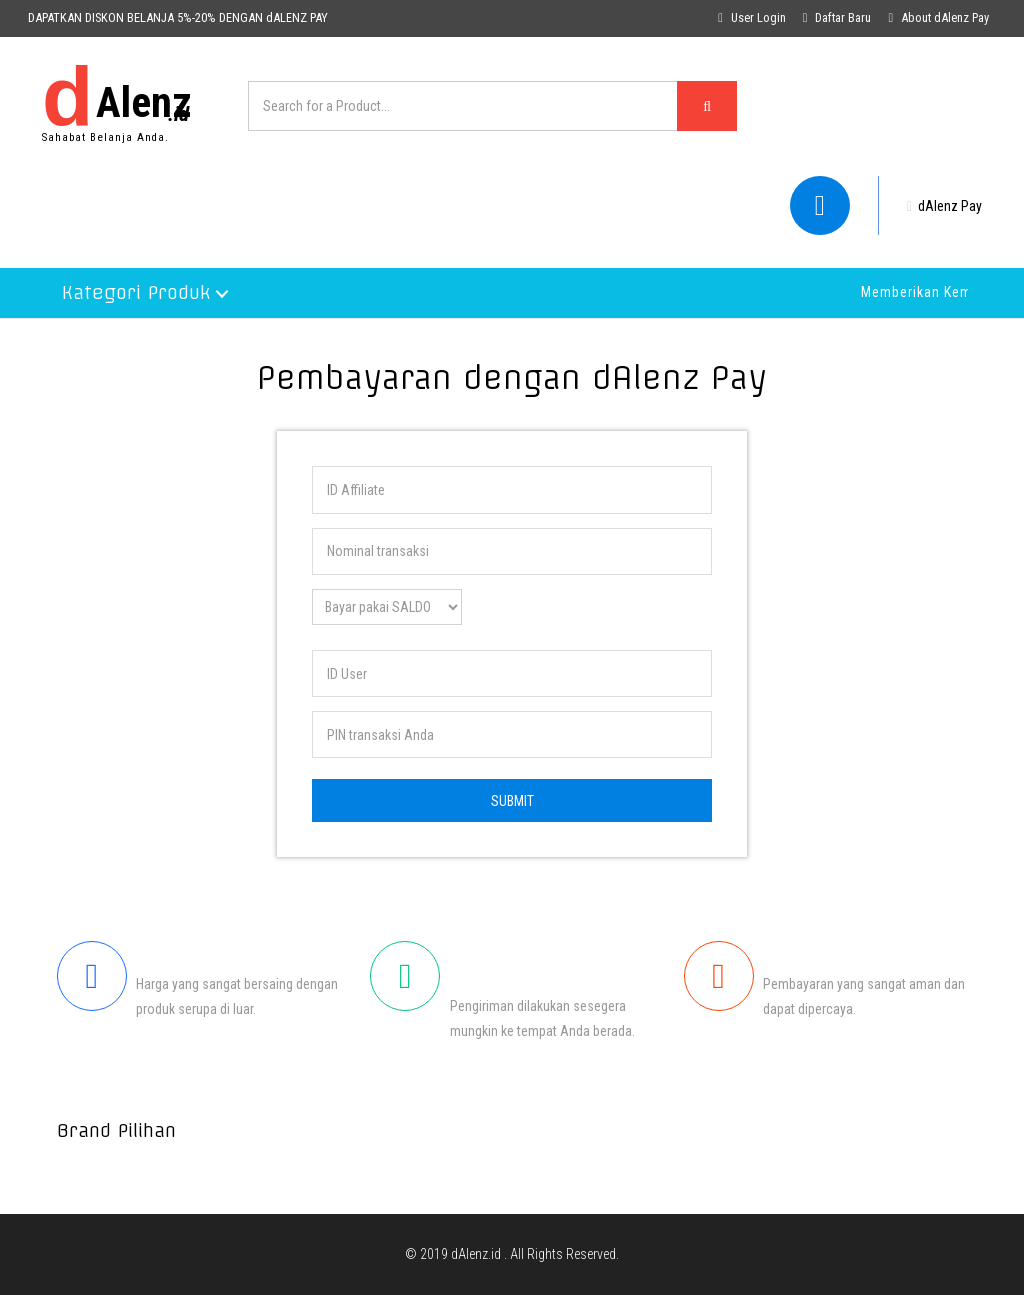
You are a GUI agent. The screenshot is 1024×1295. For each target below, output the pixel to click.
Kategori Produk (136, 292)
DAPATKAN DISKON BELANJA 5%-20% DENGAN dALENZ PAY (178, 17)
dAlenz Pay (944, 206)
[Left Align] (707, 106)
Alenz (117, 97)
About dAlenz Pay (938, 17)
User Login (752, 17)
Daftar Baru (837, 17)
